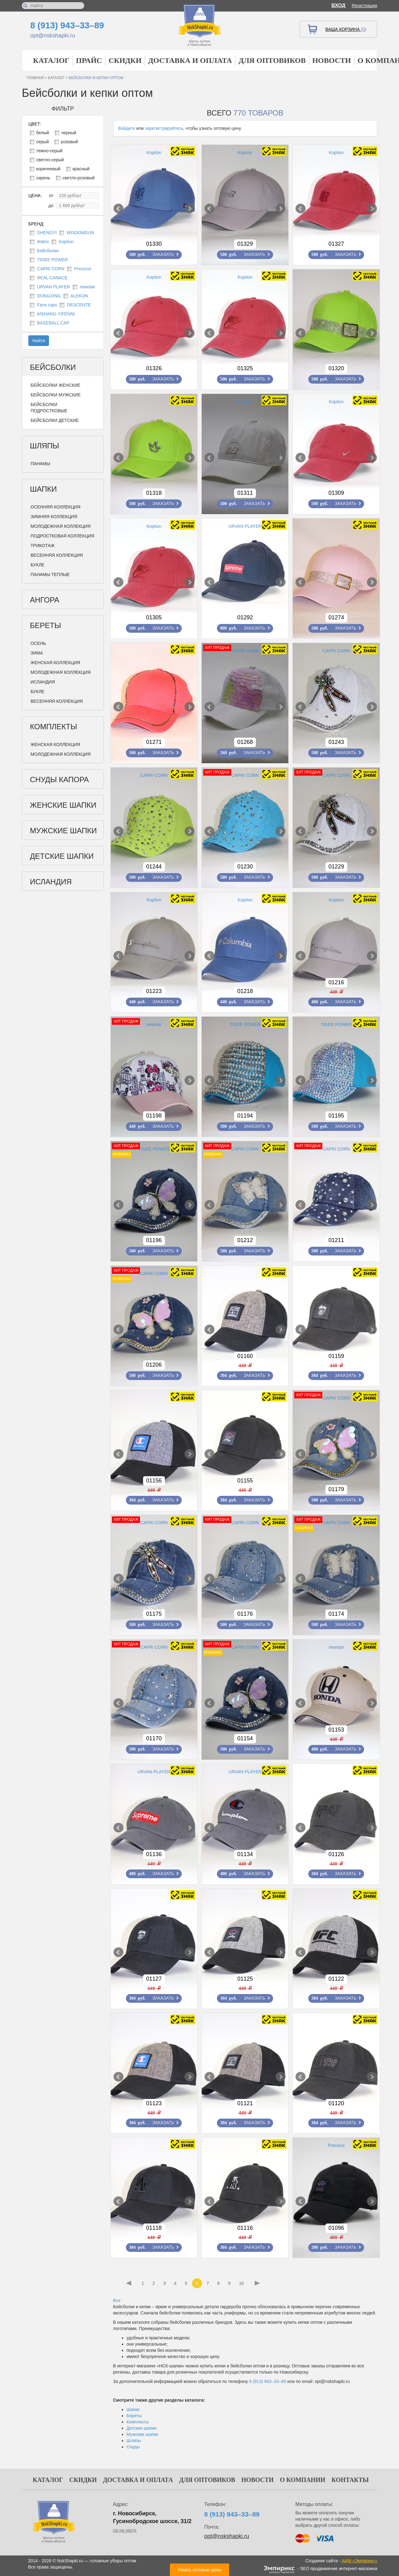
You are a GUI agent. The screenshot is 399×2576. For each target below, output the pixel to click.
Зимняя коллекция (54, 516)
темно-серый (49, 150)
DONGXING (49, 295)
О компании (302, 2479)
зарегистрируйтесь (164, 128)
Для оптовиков (272, 60)
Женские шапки (63, 805)
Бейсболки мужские (56, 394)
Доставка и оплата (190, 60)
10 (241, 2283)
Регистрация (364, 5)
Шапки (43, 489)
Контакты (350, 2479)
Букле (37, 564)
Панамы (40, 463)
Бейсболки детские (55, 420)
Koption (66, 241)
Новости (331, 60)
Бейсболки (48, 250)
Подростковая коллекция (62, 535)
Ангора (44, 600)
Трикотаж (43, 545)
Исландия (43, 681)
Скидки (125, 60)
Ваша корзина (345, 29)
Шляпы (44, 446)
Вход (338, 5)
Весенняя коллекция (57, 555)
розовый (69, 141)
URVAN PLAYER (53, 286)
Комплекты (53, 726)
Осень (38, 643)
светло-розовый (78, 177)
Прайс (89, 60)
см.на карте (125, 2530)
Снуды (133, 2446)
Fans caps (47, 304)
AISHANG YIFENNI (56, 313)
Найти (38, 340)
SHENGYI (47, 232)
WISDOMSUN (80, 232)
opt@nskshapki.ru (52, 35)
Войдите (126, 128)
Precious (82, 268)
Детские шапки (62, 856)
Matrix (43, 241)
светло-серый (50, 159)
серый (42, 141)
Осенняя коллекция (55, 506)
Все (117, 2300)
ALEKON (79, 295)
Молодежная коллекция (61, 526)
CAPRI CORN (51, 268)
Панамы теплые (50, 574)
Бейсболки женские (55, 385)
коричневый (48, 168)
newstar (87, 286)
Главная (35, 78)
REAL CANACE (52, 277)
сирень (43, 177)
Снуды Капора (59, 779)
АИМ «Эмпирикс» (359, 2560)
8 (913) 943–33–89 (67, 25)
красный (81, 168)
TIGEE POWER (52, 259)
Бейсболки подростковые (49, 407)
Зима (37, 652)
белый (42, 132)
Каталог (51, 60)
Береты (45, 625)
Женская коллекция (55, 662)
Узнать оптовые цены (199, 2569)
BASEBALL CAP (53, 322)
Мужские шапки (63, 830)
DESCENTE (79, 304)
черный (68, 132)
